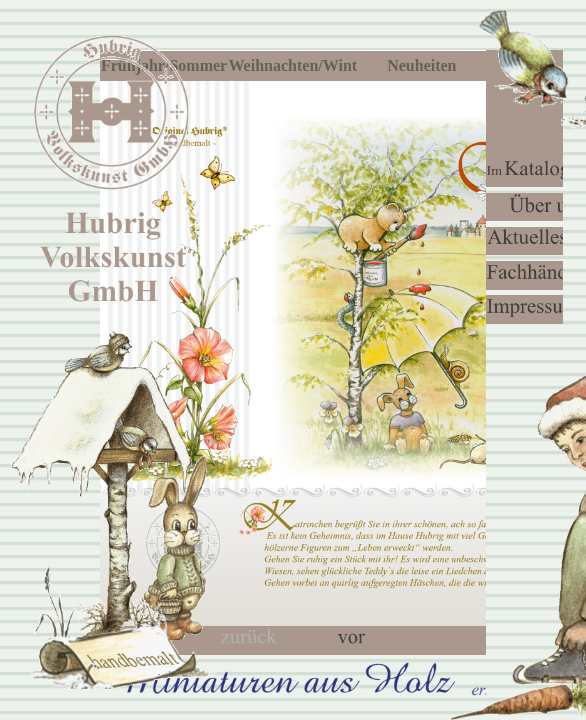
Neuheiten (421, 65)
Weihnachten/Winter (294, 65)
